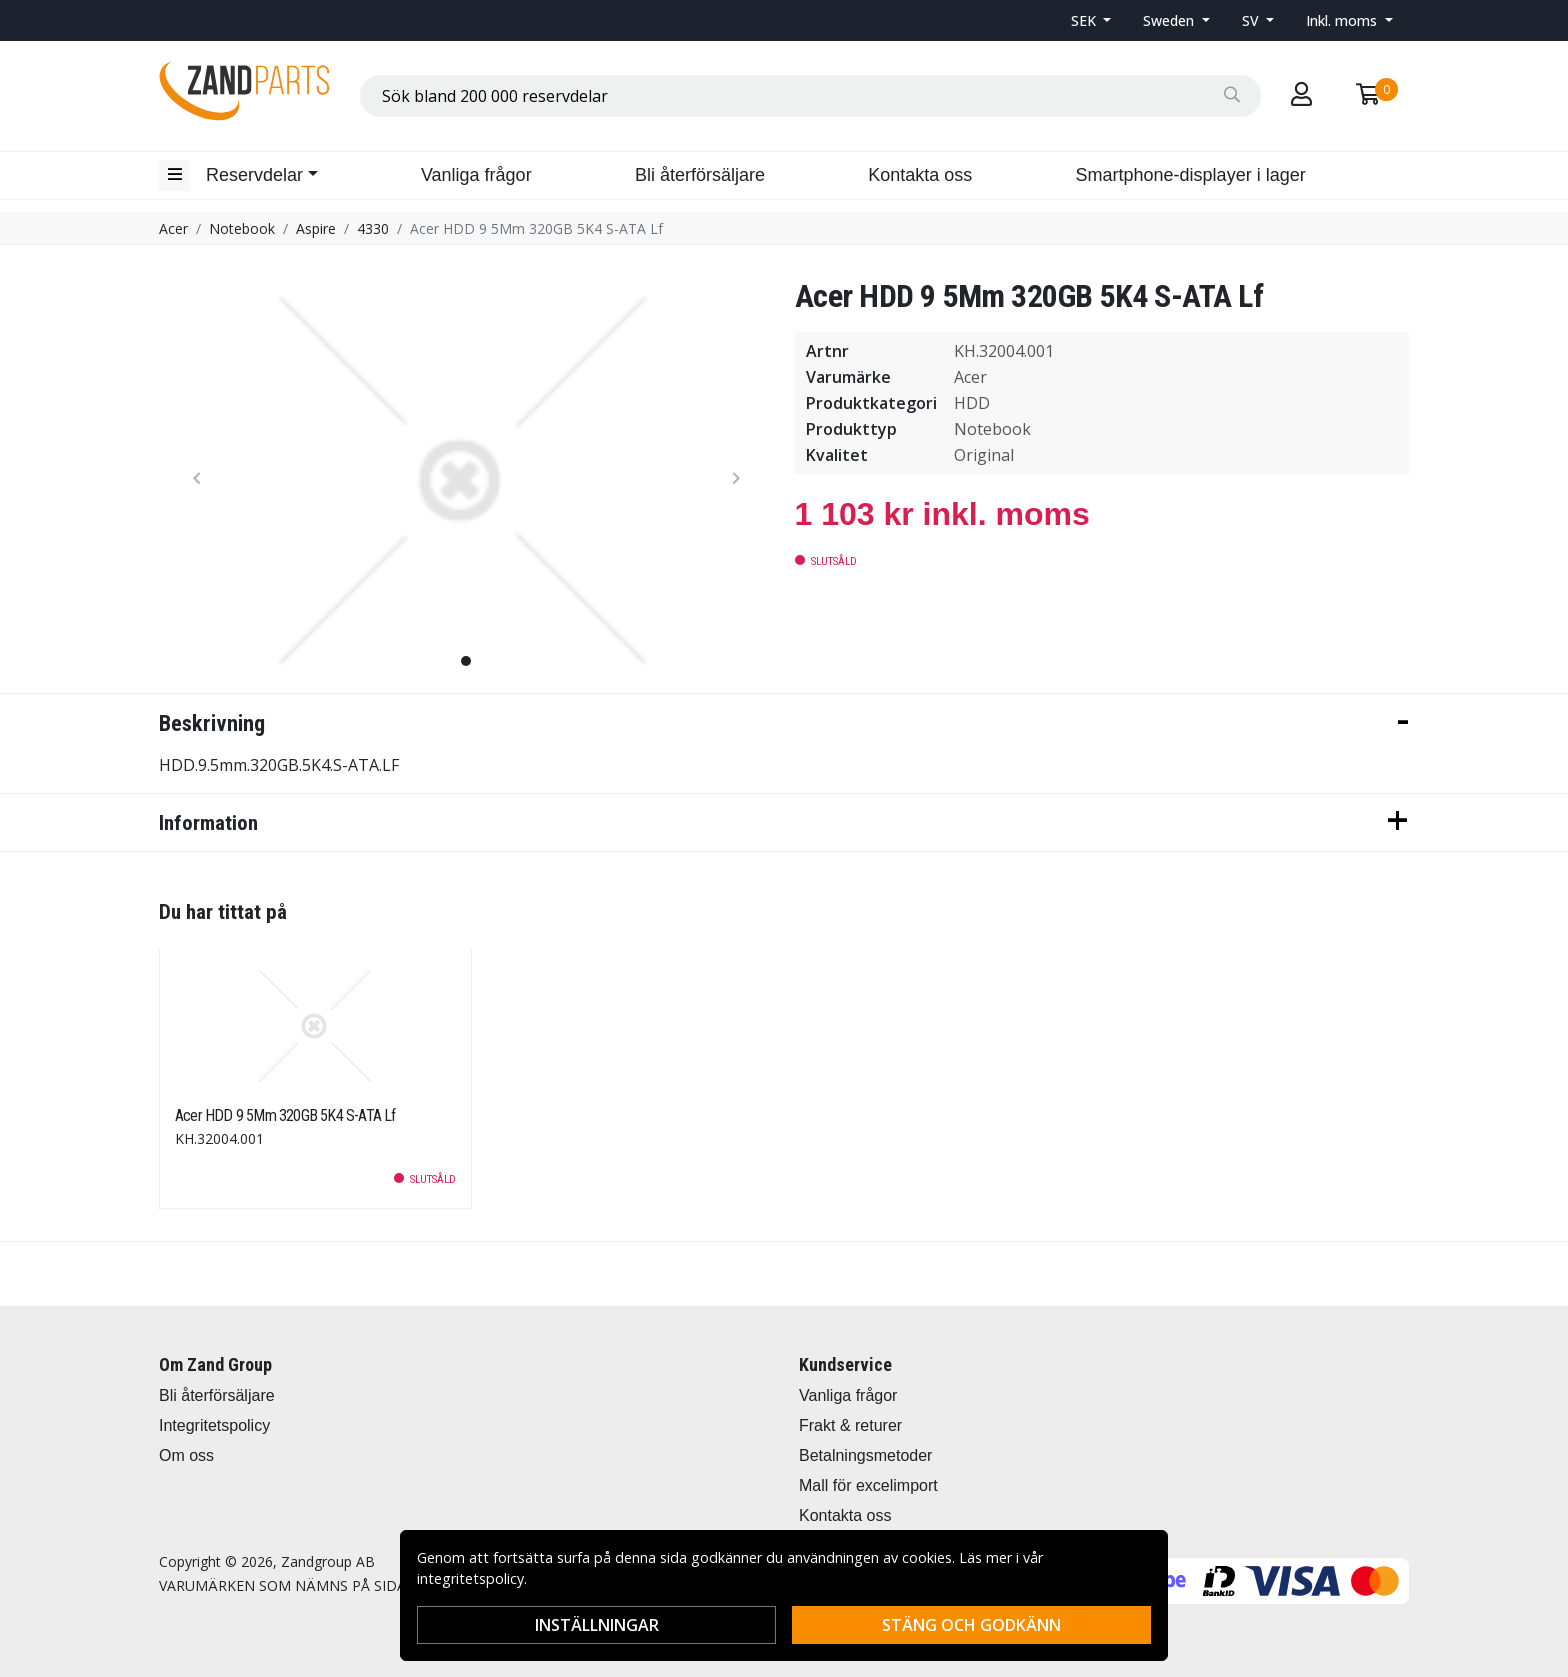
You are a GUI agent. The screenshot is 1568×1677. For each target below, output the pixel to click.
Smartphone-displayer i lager (1191, 175)
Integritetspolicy (214, 1425)
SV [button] (1252, 20)
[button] (1091, 20)
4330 (373, 228)
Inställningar (597, 1625)
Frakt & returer (850, 1425)
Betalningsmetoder (865, 1455)
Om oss (186, 1455)
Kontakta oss (920, 175)
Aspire (316, 228)
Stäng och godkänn (971, 1625)
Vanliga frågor (476, 175)
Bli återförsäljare (700, 175)
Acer (173, 228)
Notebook (242, 228)
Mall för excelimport (868, 1485)
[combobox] (810, 96)
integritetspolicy (470, 1578)
